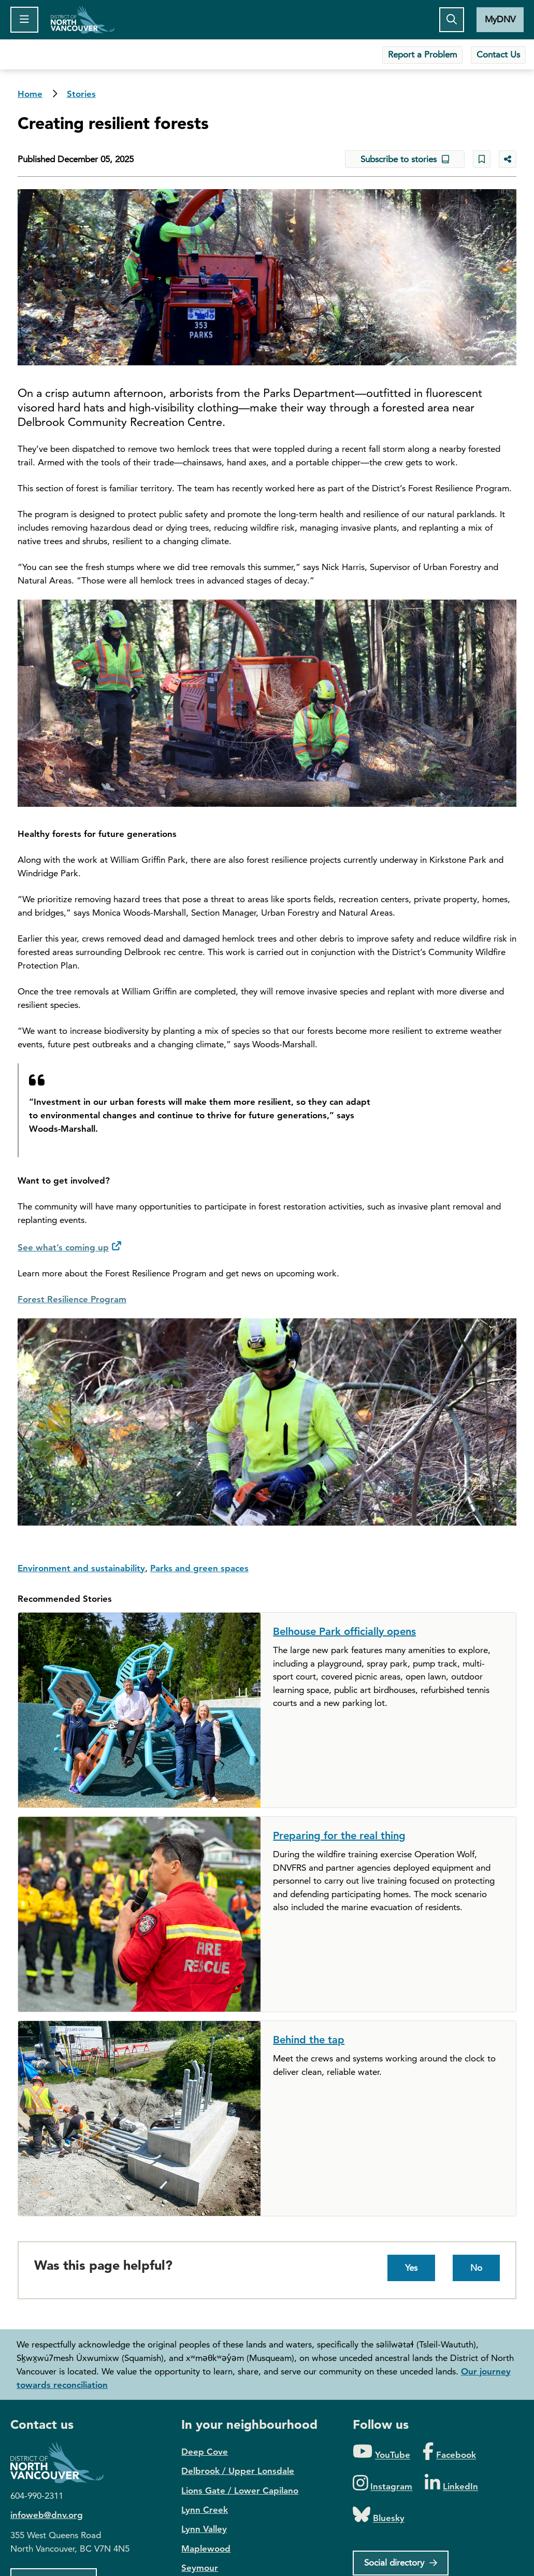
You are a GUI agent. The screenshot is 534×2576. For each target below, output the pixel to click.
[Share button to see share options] (507, 159)
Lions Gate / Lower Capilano (239, 2490)
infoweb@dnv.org (46, 2515)
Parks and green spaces (199, 1568)
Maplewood (205, 2548)
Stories (81, 94)
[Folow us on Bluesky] (379, 2515)
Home (82, 19)
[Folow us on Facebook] (449, 2451)
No (476, 2267)
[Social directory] (401, 2563)
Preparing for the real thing (339, 1835)
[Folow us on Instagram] (383, 2483)
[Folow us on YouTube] (381, 2451)
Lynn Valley (204, 2529)
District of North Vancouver (62, 2462)
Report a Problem (422, 54)
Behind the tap (308, 2039)
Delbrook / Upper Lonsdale (237, 2471)
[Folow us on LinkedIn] (451, 2483)
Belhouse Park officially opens (344, 1631)
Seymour (199, 2568)
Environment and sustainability (81, 1568)
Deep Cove (204, 2451)
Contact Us (498, 54)
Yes (411, 2267)
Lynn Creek (204, 2509)
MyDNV (500, 19)
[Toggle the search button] (451, 19)
